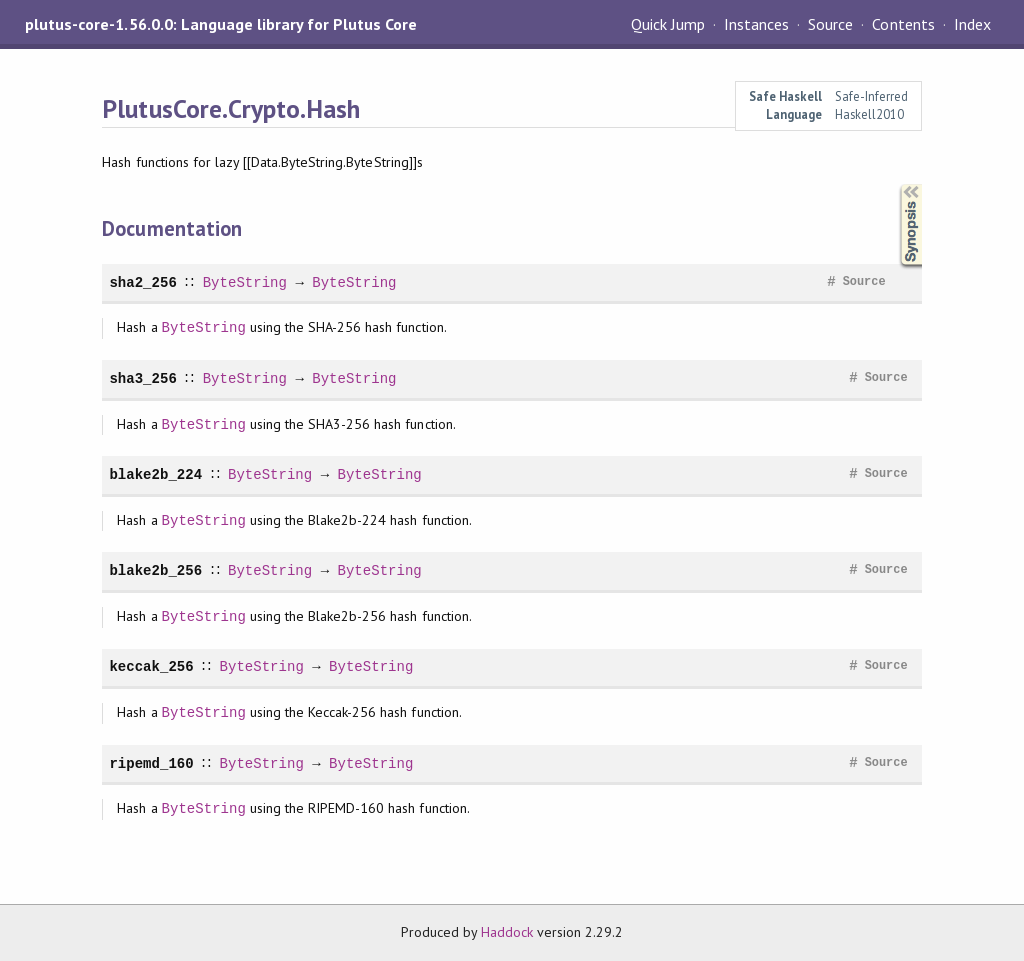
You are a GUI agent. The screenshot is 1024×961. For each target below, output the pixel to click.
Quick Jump (668, 24)
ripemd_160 (151, 763)
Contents (903, 24)
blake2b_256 (155, 570)
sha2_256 (142, 282)
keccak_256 (151, 666)
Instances (756, 24)
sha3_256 (142, 378)
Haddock (507, 932)
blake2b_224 (155, 474)
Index (972, 24)
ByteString (244, 282)
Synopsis (895, 184)
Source (830, 24)
